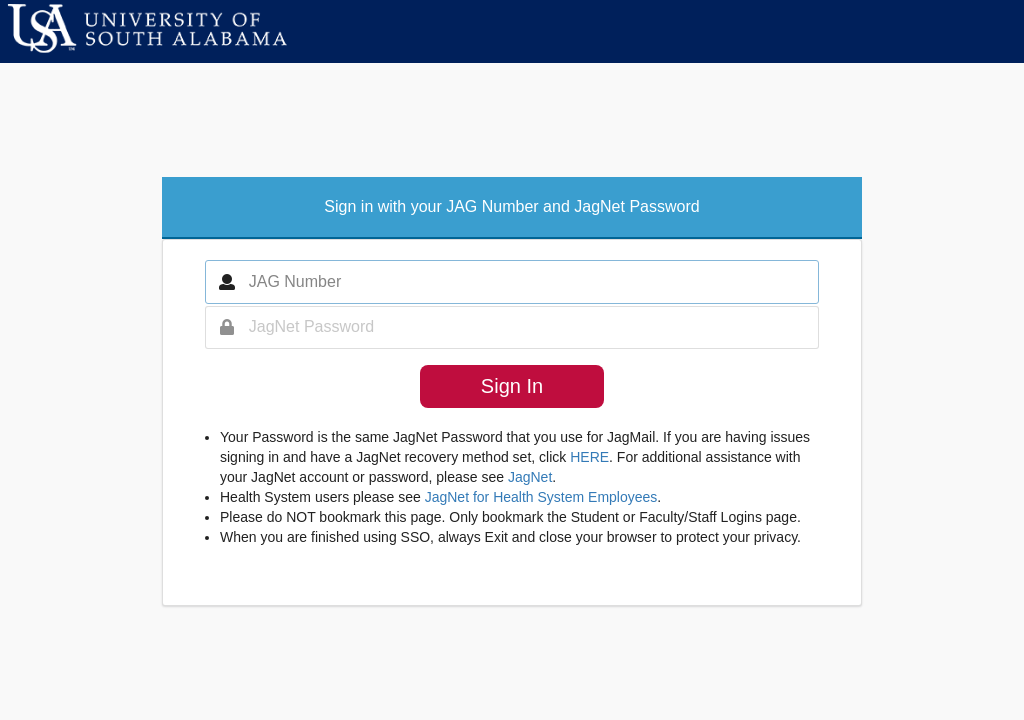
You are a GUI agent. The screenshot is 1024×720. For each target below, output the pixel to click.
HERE (589, 457)
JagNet (530, 477)
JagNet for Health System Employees (541, 497)
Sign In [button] (512, 386)
